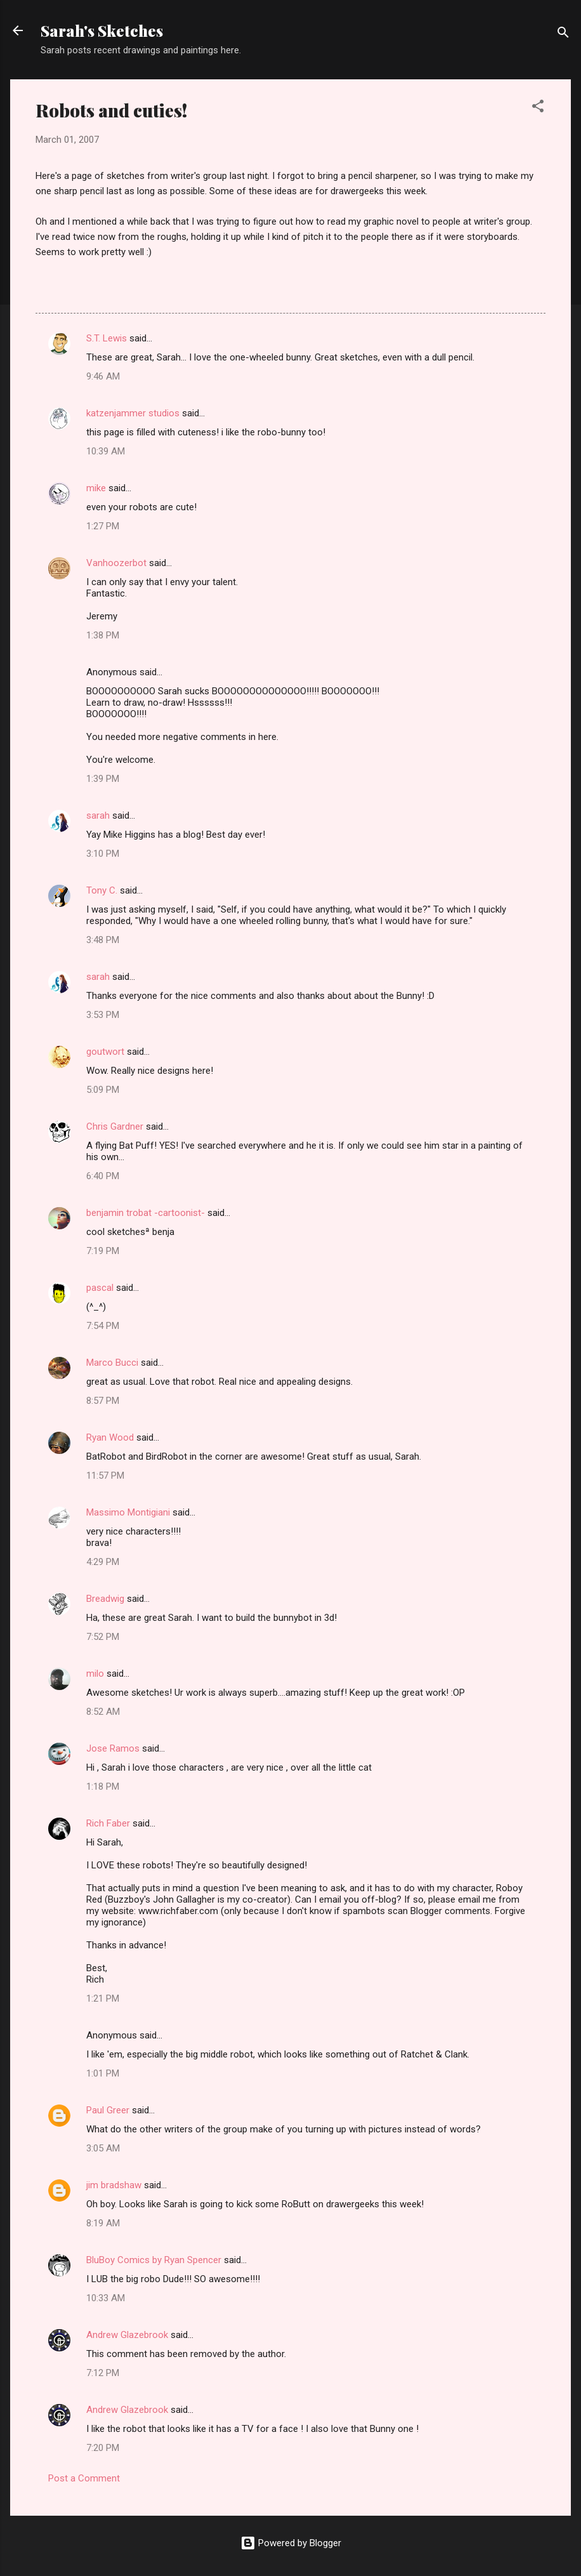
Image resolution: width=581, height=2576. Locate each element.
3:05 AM (103, 2148)
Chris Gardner (114, 1126)
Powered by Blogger (290, 2543)
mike (96, 488)
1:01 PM (102, 2073)
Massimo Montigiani (128, 1512)
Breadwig (105, 1598)
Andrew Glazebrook (127, 2335)
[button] (537, 108)
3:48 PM (102, 940)
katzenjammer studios (133, 413)
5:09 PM (102, 1089)
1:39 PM (102, 778)
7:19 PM (102, 1251)
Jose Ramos (113, 1748)
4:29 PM (102, 1562)
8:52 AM (103, 1711)
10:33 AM (105, 2298)
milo (95, 1673)
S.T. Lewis (106, 338)
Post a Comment (84, 2478)
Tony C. (101, 890)
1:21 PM (102, 1998)
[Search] (563, 34)
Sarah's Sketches (102, 30)
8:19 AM (103, 2223)
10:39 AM (105, 451)
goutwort (105, 1051)
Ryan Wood (110, 1437)
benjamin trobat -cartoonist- (145, 1213)
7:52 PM (102, 1636)
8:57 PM (102, 1400)
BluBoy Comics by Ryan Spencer (153, 2260)
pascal (100, 1287)
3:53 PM (102, 1014)
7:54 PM (102, 1325)
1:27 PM (102, 526)
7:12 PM (102, 2373)
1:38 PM (102, 635)
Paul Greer (107, 2110)
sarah (98, 815)
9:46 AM (103, 376)
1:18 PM (102, 1786)
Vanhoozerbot (116, 563)
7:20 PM (102, 2448)
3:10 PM (102, 853)
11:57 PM (105, 1475)
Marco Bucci (112, 1362)
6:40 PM (102, 1176)
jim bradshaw (113, 2185)
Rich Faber (108, 1823)
